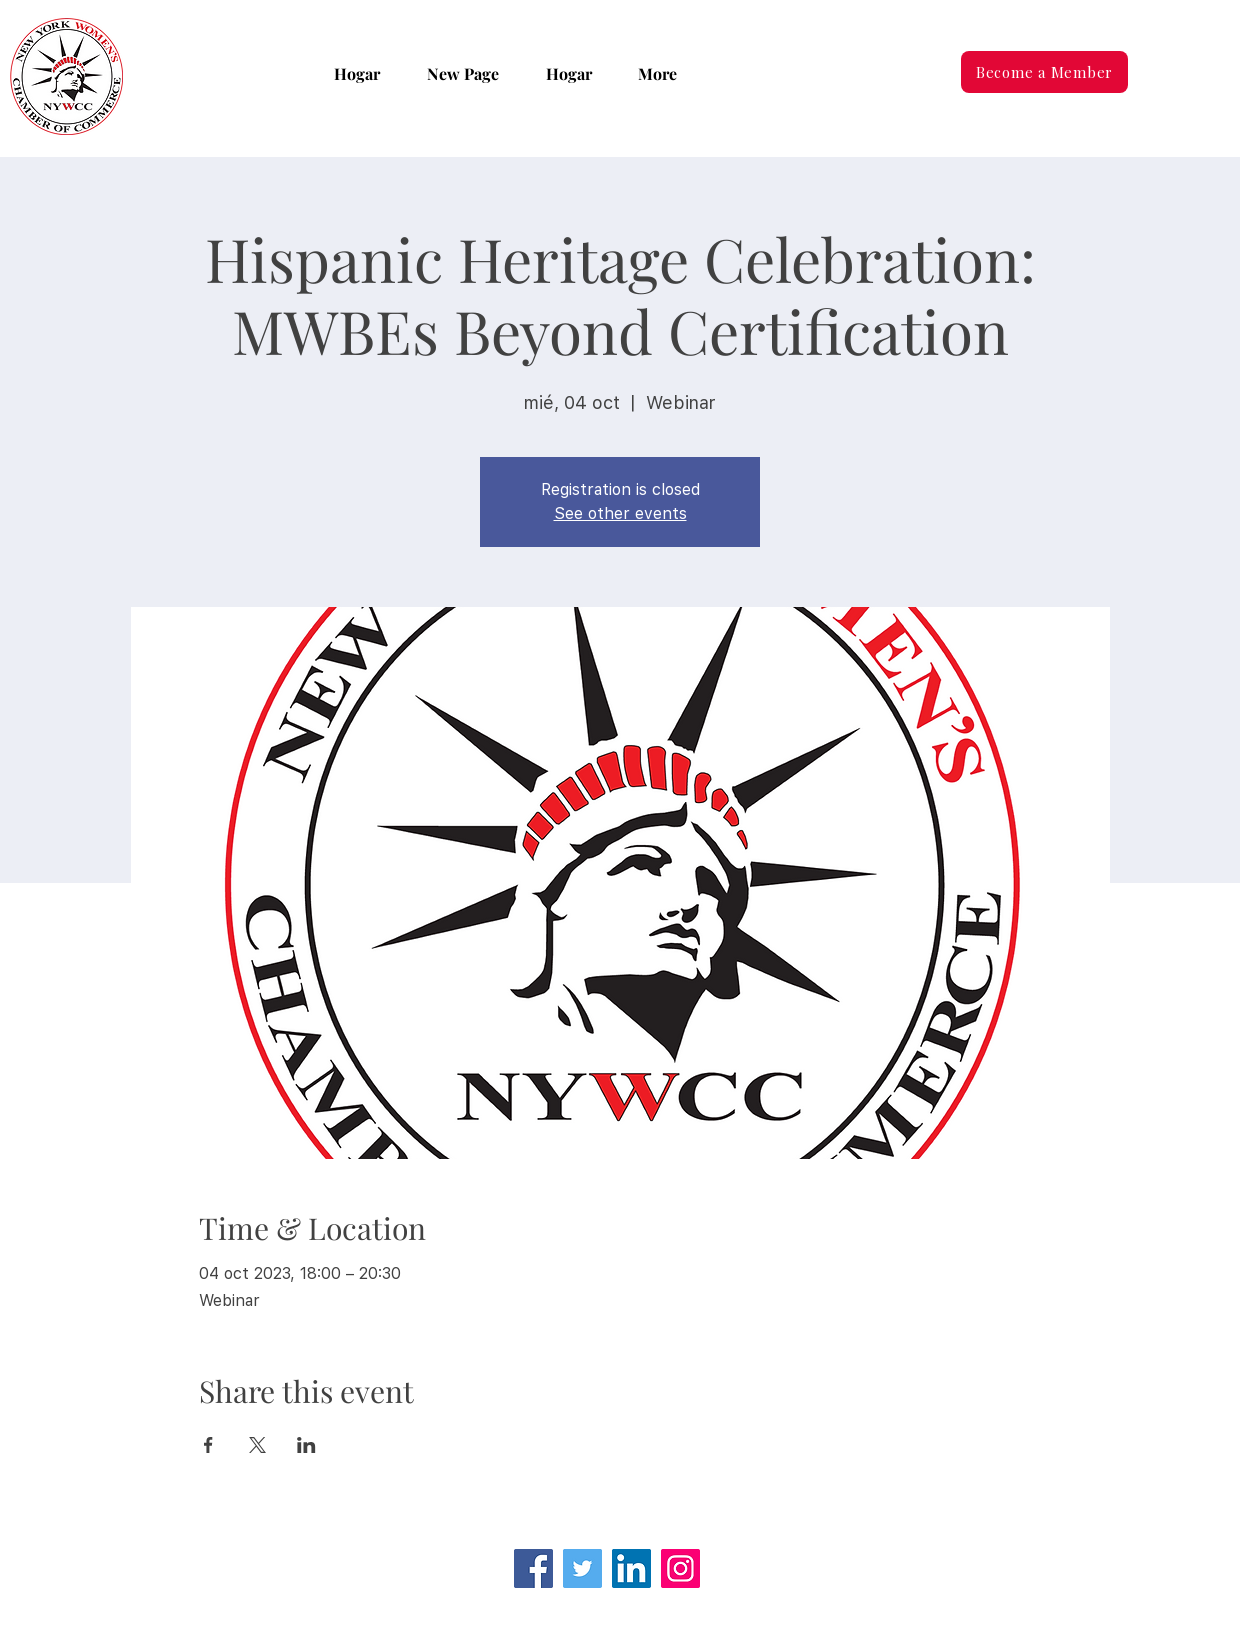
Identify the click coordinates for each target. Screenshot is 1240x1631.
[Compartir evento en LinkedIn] (306, 1445)
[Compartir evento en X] (257, 1445)
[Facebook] (533, 1568)
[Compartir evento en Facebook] (208, 1445)
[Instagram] (680, 1568)
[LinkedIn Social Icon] (631, 1568)
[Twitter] (582, 1568)
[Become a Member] (1044, 72)
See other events (620, 513)
